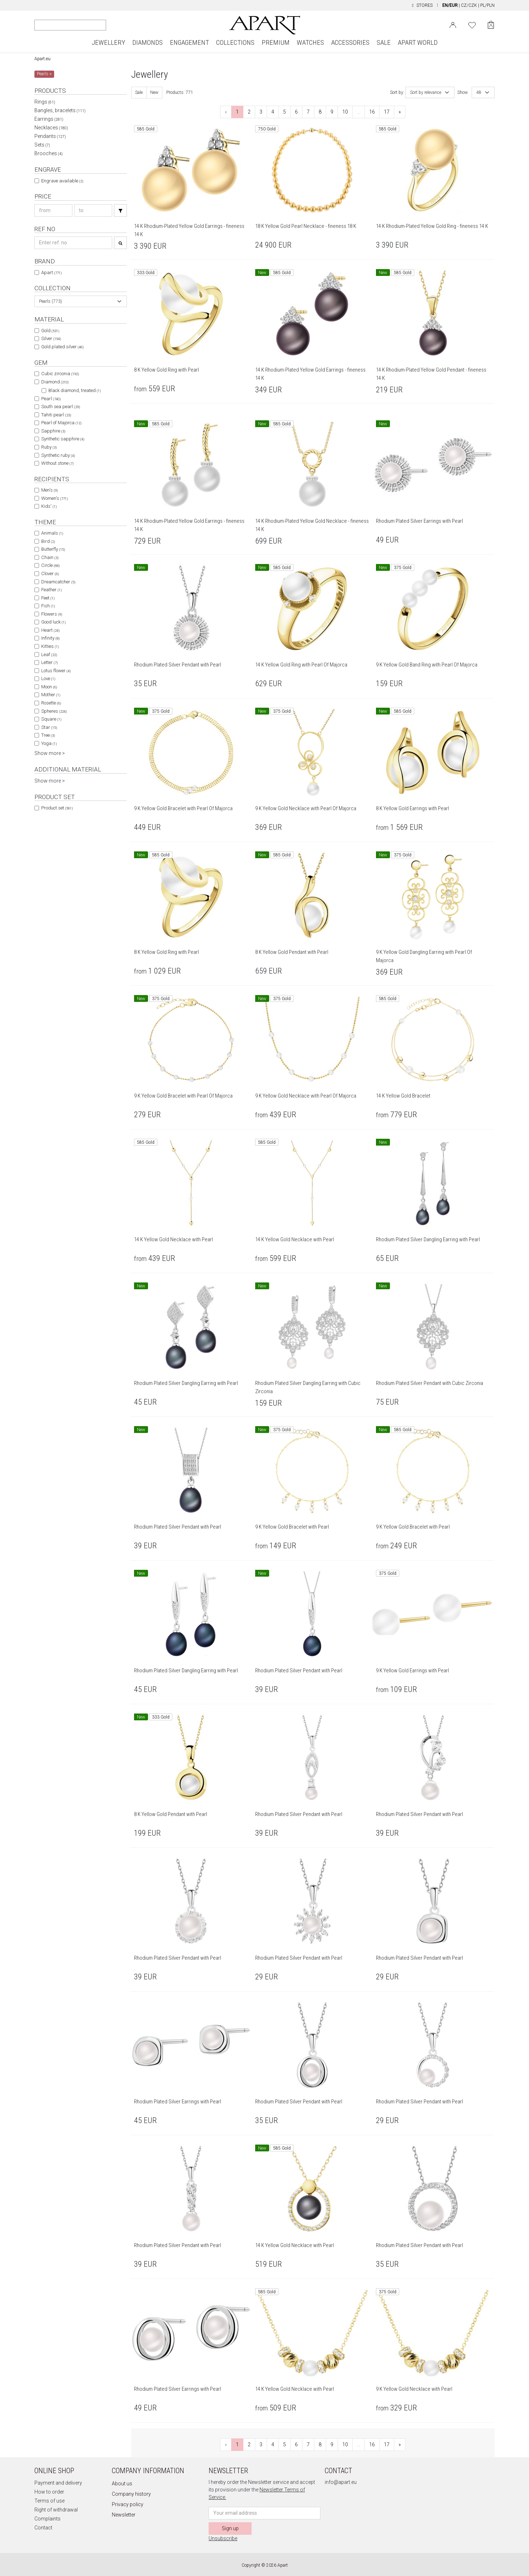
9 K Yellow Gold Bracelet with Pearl (292, 1527)
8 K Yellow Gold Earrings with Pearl (412, 808)
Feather (51, 589)
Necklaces (51, 127)
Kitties (50, 646)
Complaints (47, 2519)
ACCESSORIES (350, 42)
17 (387, 112)
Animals (52, 533)
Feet (47, 598)
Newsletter (123, 2515)
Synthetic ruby (58, 455)
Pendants (50, 136)
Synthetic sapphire (62, 438)
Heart (50, 630)
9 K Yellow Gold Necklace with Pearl (414, 2389)
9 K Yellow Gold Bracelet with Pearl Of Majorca (183, 808)
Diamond (54, 381)
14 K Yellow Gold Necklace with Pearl (173, 1239)
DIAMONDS (147, 42)
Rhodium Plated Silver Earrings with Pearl (419, 521)
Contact (43, 2527)
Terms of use (49, 2501)
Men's (49, 490)
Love (48, 678)
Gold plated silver (62, 346)
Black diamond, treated (74, 390)
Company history (131, 2494)
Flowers (51, 614)
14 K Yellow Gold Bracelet (403, 1096)
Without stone (57, 463)
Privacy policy (127, 2504)
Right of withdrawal (56, 2510)
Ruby (49, 447)
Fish (48, 605)
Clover (50, 573)
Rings (44, 102)
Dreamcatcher (58, 581)
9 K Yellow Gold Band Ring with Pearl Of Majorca (426, 664)
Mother (50, 694)
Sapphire (53, 431)
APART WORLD (418, 42)
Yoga (49, 743)
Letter (49, 662)
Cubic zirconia (60, 373)
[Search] (40, 25)
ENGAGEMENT (189, 42)
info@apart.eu (341, 2482)
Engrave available (62, 180)
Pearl (51, 398)
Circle (50, 565)
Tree (48, 735)
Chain (49, 557)
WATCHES (310, 42)
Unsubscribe (223, 2538)
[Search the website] (70, 25)
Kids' (49, 506)
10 (345, 112)
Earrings (48, 119)
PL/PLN (487, 5)
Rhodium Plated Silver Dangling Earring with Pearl (428, 1239)
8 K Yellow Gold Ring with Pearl (166, 370)
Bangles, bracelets (60, 110)
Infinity (50, 638)
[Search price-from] (53, 210)
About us (122, 2483)
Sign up (230, 2528)
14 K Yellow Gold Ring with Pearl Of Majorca (301, 664)
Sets (42, 145)
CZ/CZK (469, 5)
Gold (50, 330)
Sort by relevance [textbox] (425, 92)
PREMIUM (276, 42)
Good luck (53, 622)
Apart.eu (42, 58)
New (154, 92)
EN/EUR (450, 5)
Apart (51, 272)
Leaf (49, 654)
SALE (384, 42)
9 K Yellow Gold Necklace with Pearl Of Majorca (305, 808)
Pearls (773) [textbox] (50, 301)
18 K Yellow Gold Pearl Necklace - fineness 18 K (305, 226)
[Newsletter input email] (264, 2513)
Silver (51, 338)
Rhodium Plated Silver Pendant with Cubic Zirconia (429, 1383)
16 (372, 112)
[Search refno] (73, 242)
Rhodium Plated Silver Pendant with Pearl (177, 664)
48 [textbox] (478, 92)
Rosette (51, 703)
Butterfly (53, 549)
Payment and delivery (58, 2483)
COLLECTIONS (235, 42)
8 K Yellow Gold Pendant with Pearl (291, 952)
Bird (48, 541)
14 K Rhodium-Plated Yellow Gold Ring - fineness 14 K (432, 226)
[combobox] (80, 301)
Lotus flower (56, 670)
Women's (54, 498)
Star (49, 727)
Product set (57, 808)
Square (51, 719)
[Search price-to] (93, 210)
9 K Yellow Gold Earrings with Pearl (412, 1670)
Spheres (54, 711)
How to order (49, 2492)
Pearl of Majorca (61, 422)
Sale (139, 92)
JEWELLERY (108, 42)
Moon (49, 686)
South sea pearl (60, 406)
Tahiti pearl (56, 414)
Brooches (48, 153)
